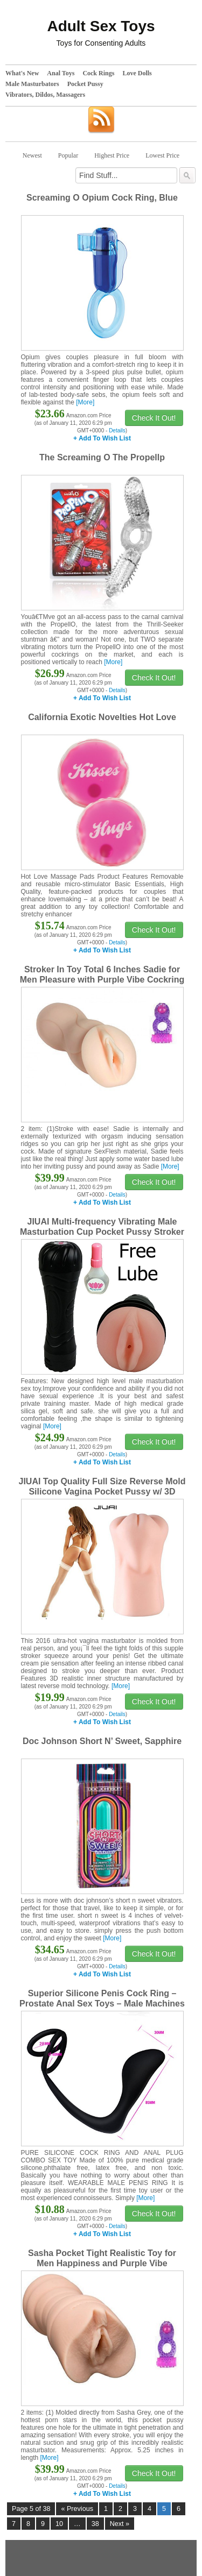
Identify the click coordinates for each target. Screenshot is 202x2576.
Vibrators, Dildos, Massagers (45, 94)
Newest (32, 155)
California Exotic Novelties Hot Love (102, 717)
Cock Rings (98, 73)
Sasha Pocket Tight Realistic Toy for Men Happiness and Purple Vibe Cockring (102, 2263)
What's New (22, 73)
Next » (119, 2524)
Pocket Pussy (85, 84)
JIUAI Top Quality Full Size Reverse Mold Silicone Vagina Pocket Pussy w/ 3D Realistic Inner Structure (102, 1491)
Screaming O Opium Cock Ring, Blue (102, 197)
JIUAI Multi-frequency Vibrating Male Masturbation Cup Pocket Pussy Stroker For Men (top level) (102, 1232)
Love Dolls (136, 73)
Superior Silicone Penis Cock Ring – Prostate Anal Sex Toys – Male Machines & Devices (102, 2003)
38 (95, 2524)
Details (117, 430)
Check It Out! (154, 418)
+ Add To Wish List (102, 438)
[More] (85, 402)
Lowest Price (162, 155)
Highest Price (111, 155)
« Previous (77, 2509)
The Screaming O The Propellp (102, 457)
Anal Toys (60, 73)
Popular (68, 155)
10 (59, 2524)
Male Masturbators (32, 84)
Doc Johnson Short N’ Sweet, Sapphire (102, 1741)
